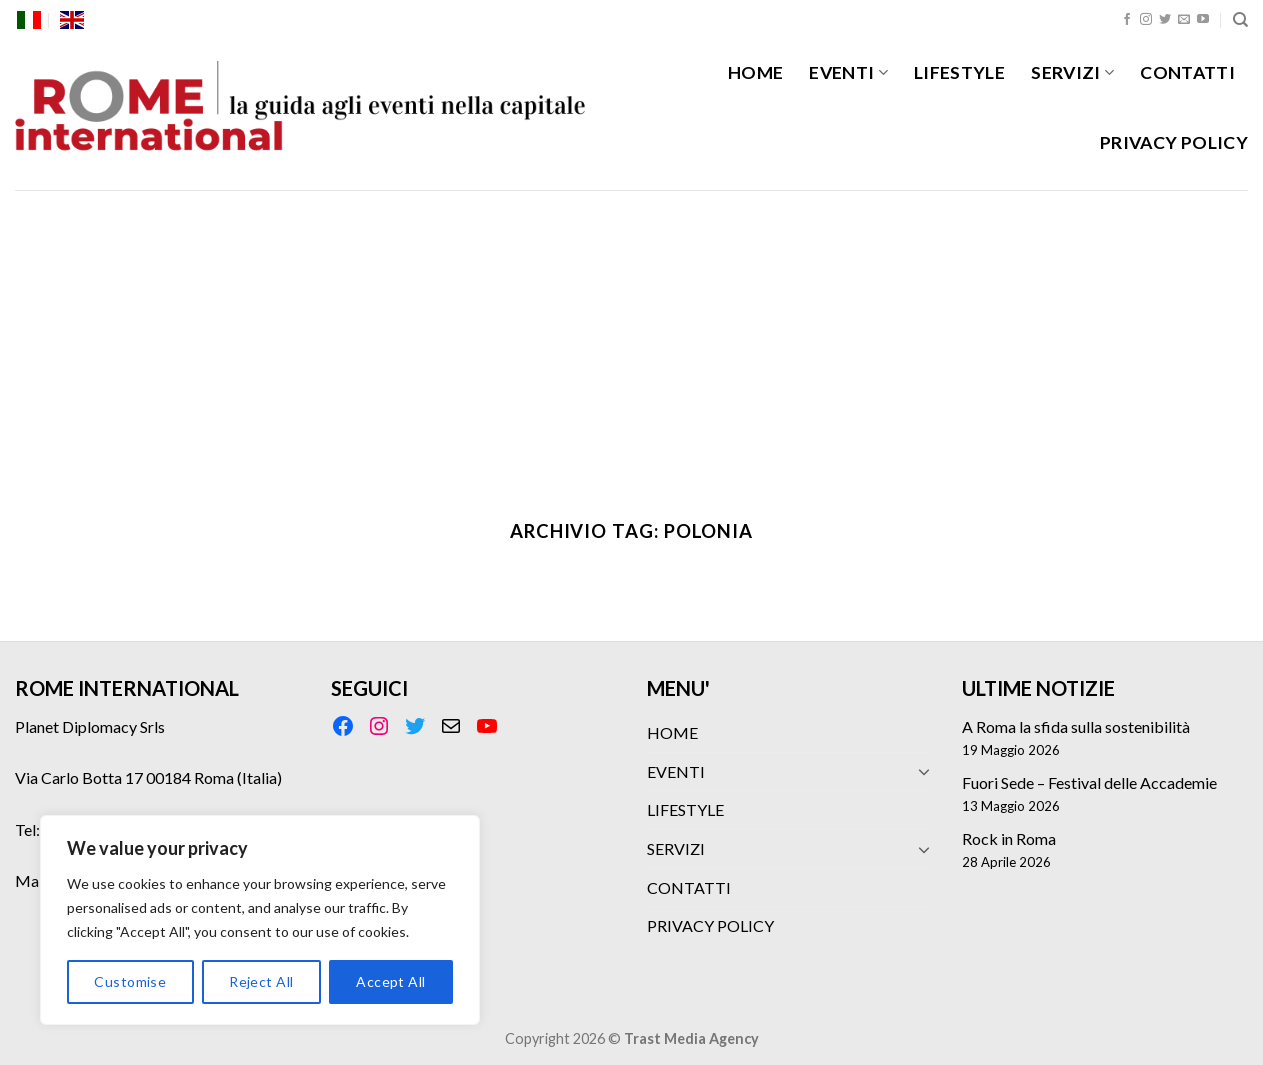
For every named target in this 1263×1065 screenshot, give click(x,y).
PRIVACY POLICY (1174, 142)
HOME (755, 72)
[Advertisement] (632, 340)
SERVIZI (1072, 72)
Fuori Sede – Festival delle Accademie (1089, 782)
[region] (260, 920)
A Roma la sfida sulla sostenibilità (1076, 726)
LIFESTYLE (959, 72)
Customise (130, 981)
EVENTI (848, 72)
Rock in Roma (1009, 838)
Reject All (261, 981)
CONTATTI (1187, 72)
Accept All (390, 981)
